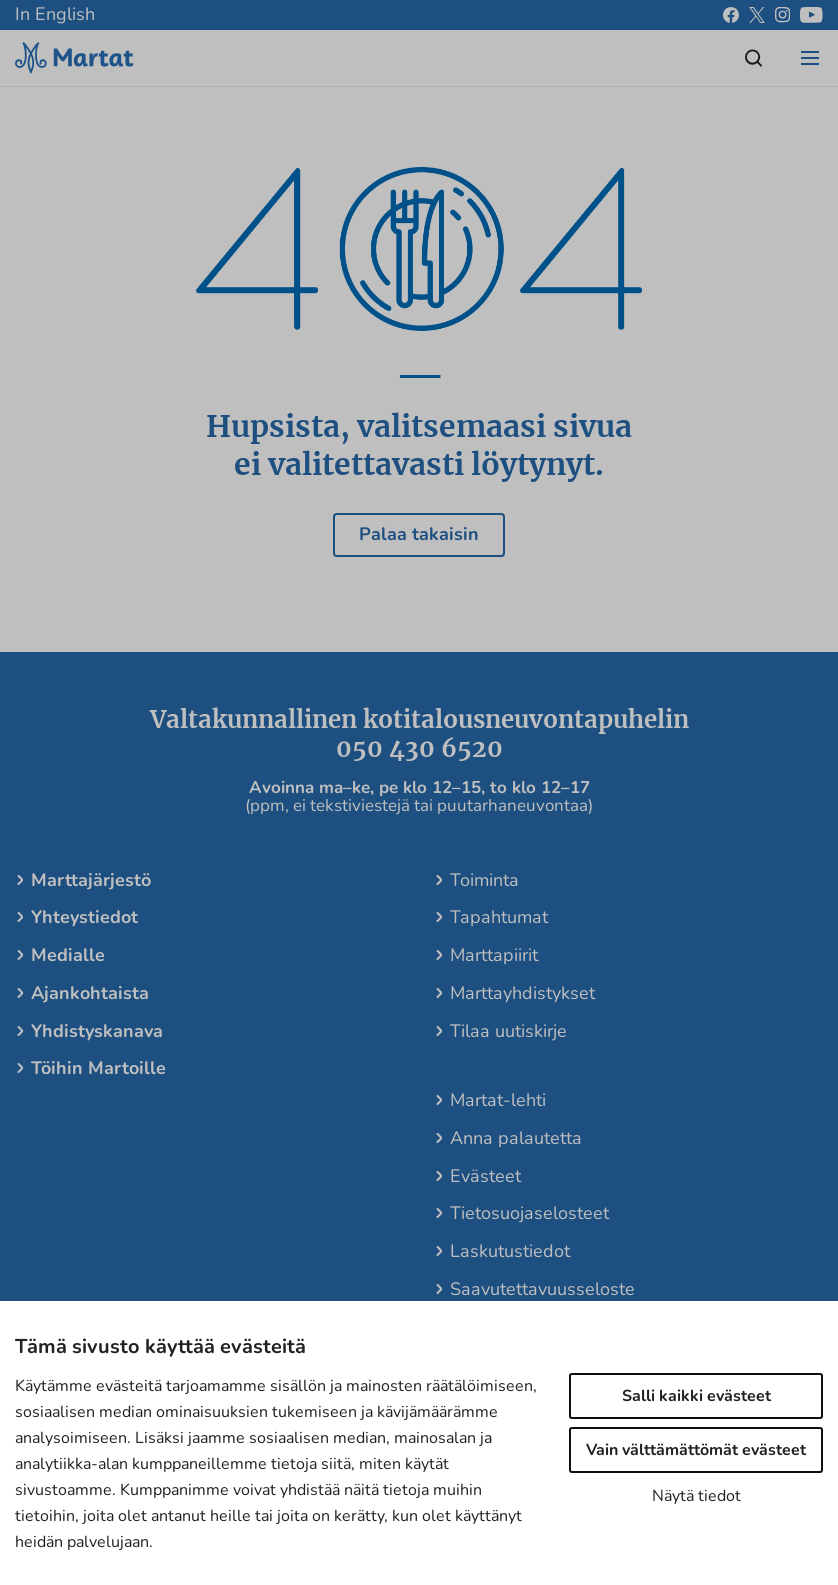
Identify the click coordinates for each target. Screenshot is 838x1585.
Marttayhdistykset (522, 993)
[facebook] (731, 15)
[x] (757, 15)
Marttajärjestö (91, 880)
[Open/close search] (754, 58)
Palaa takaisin (419, 534)
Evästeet (485, 1176)
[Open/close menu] (810, 58)
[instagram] (782, 15)
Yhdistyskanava (97, 1031)
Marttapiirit (494, 955)
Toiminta (484, 880)
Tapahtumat (499, 917)
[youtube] (811, 15)
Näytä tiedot (696, 1496)
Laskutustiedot (510, 1251)
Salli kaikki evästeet (696, 1396)
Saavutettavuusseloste (542, 1289)
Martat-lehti (498, 1100)
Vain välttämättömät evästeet (696, 1450)
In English (55, 14)
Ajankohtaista (90, 993)
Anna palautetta (516, 1138)
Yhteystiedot (84, 917)
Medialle (68, 955)
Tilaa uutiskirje (508, 1031)
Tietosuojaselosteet (529, 1213)
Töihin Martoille (98, 1068)
